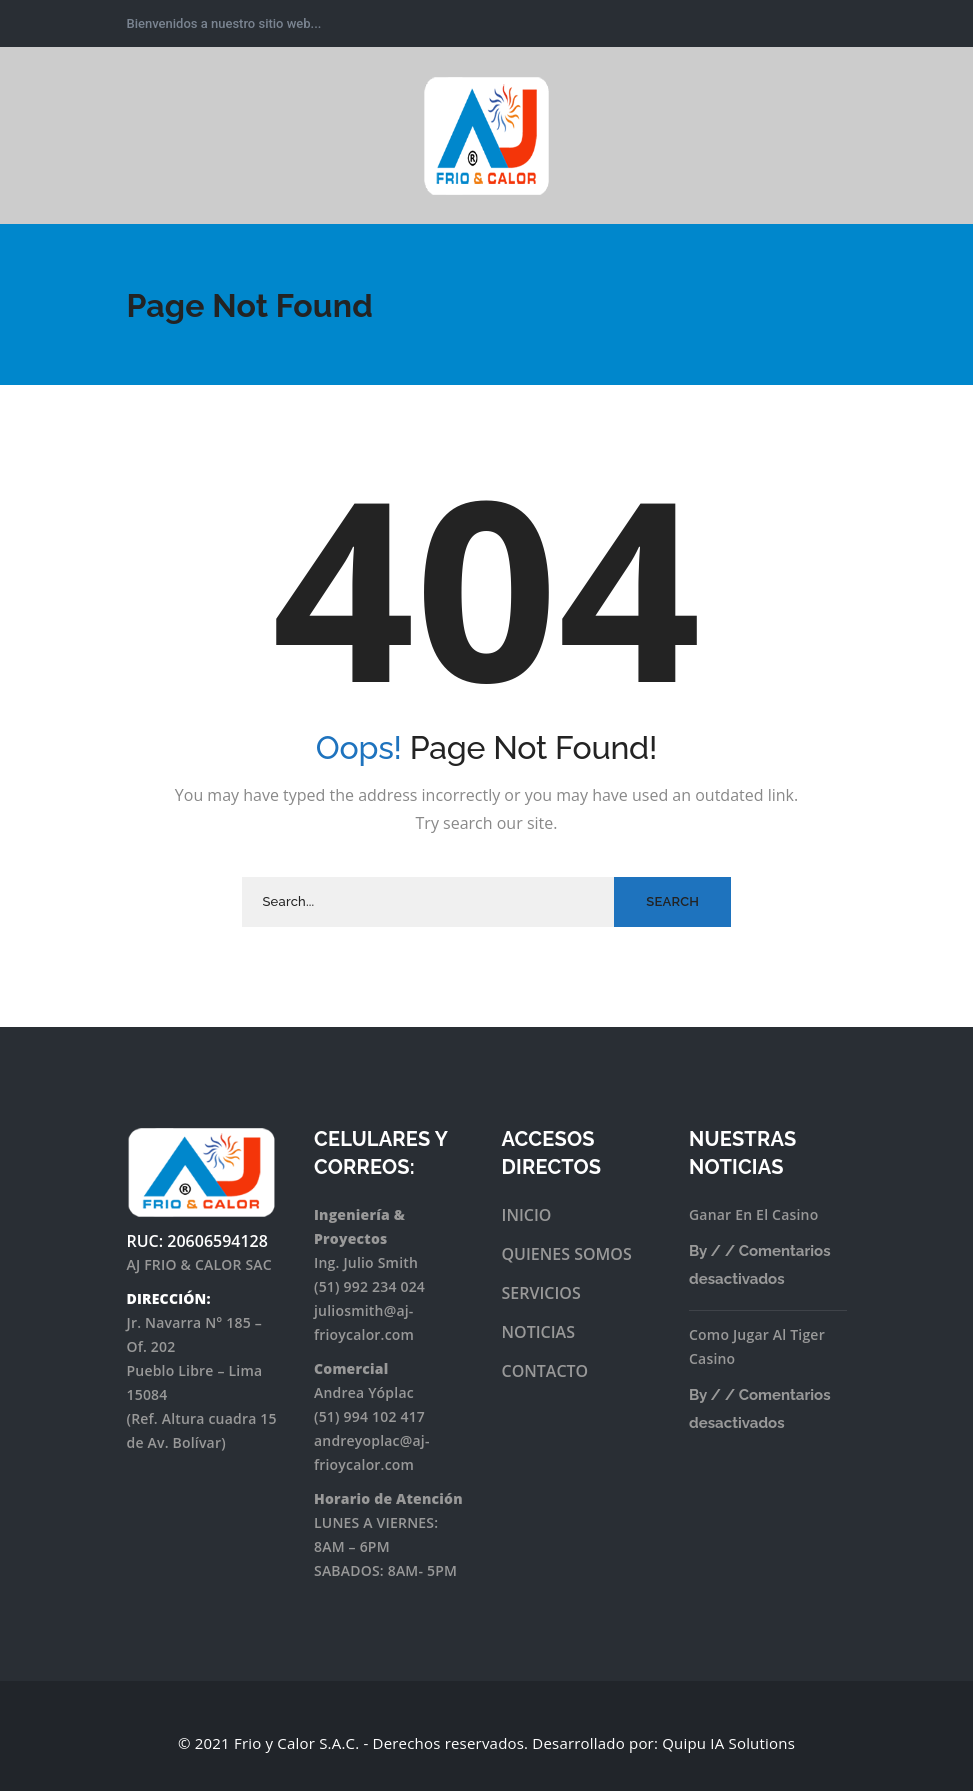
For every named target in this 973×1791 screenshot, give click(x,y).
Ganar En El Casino (753, 1214)
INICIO (527, 1215)
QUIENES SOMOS (567, 1254)
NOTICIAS (538, 1332)
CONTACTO (545, 1371)
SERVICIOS (541, 1293)
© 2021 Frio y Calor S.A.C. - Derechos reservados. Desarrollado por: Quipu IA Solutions (486, 1743)
